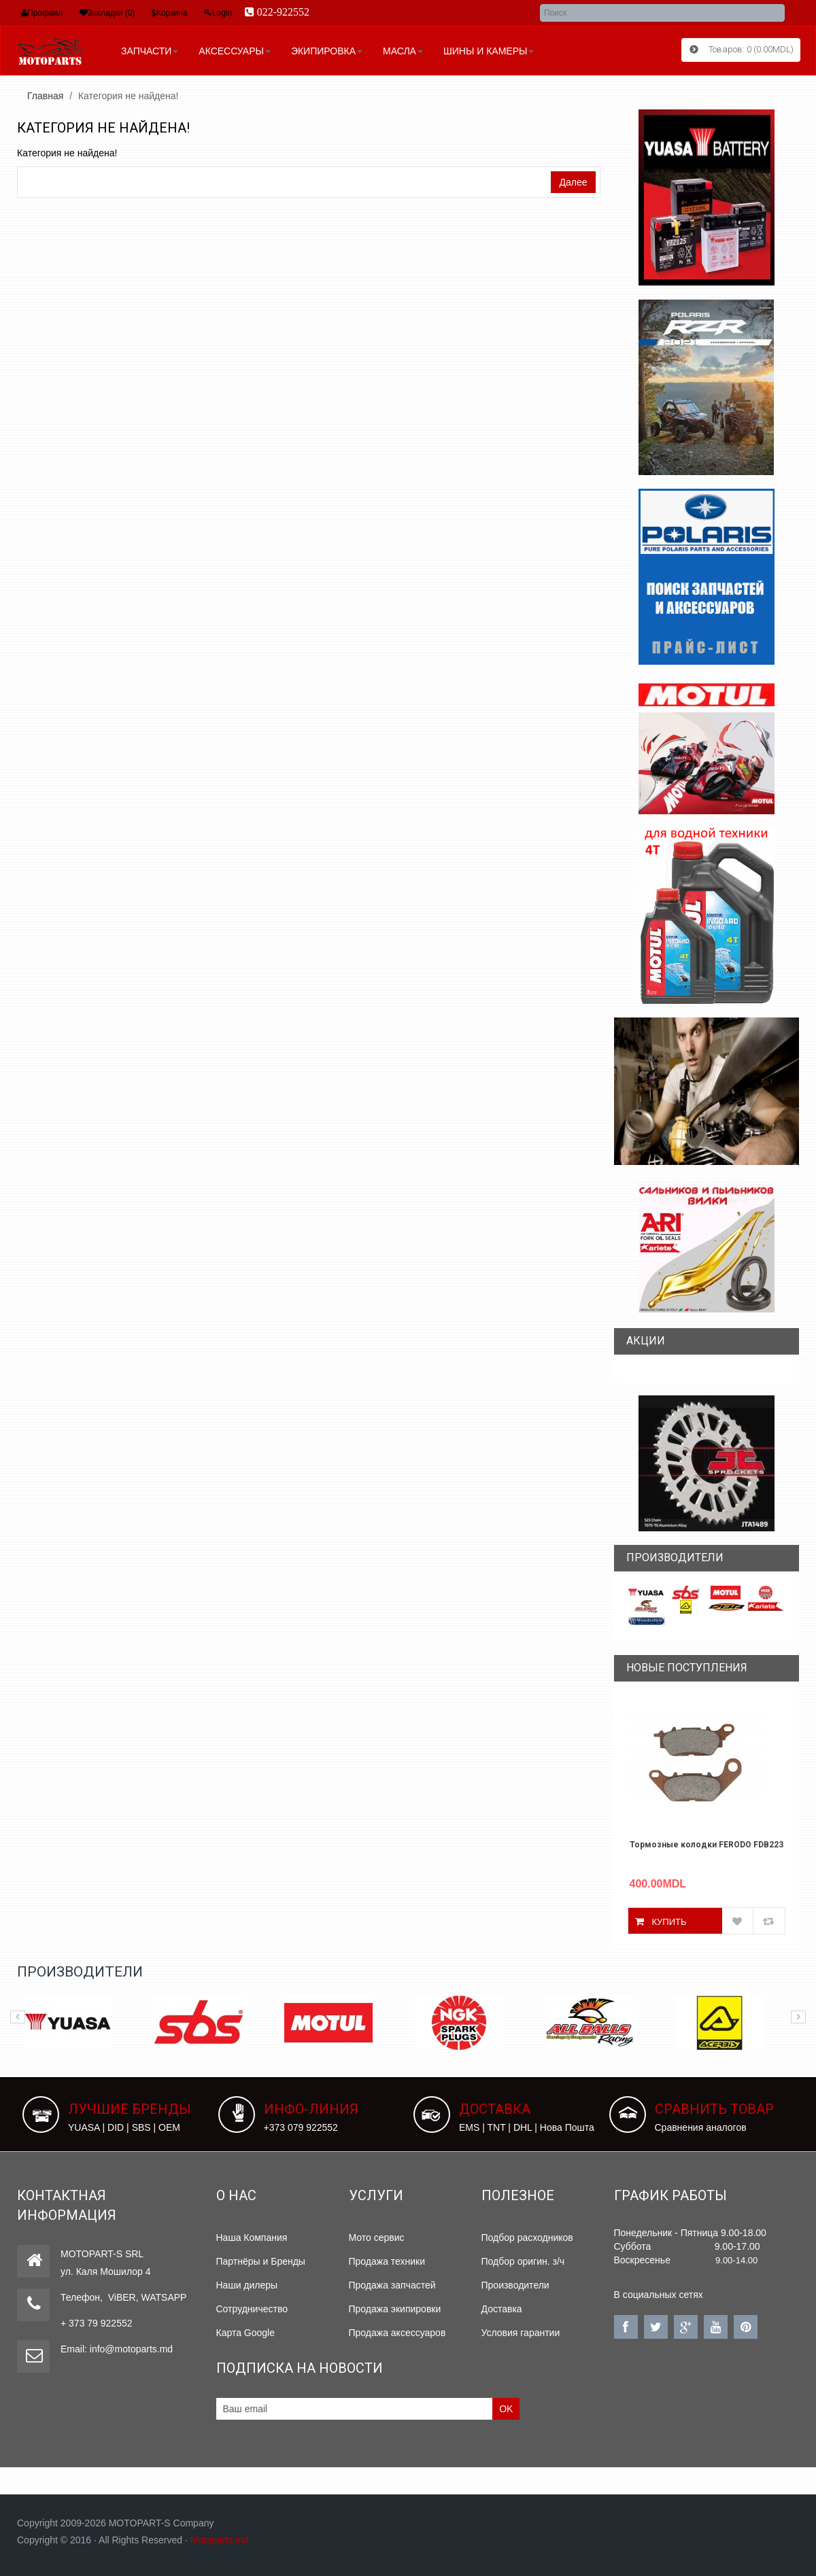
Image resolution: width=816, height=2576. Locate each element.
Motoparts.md (219, 2540)
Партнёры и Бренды (260, 2261)
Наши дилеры (247, 2285)
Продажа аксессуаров (397, 2332)
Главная (45, 95)
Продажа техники (387, 2261)
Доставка (501, 2308)
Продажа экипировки (395, 2308)
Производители (515, 2285)
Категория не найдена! (128, 95)
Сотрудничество (252, 2308)
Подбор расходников (527, 2237)
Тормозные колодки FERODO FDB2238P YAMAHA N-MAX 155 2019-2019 (707, 1844)
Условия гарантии (520, 2332)
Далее (573, 182)
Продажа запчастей (392, 2285)
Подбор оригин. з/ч (523, 2261)
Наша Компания (252, 2237)
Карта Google (245, 2332)
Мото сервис (377, 2237)
